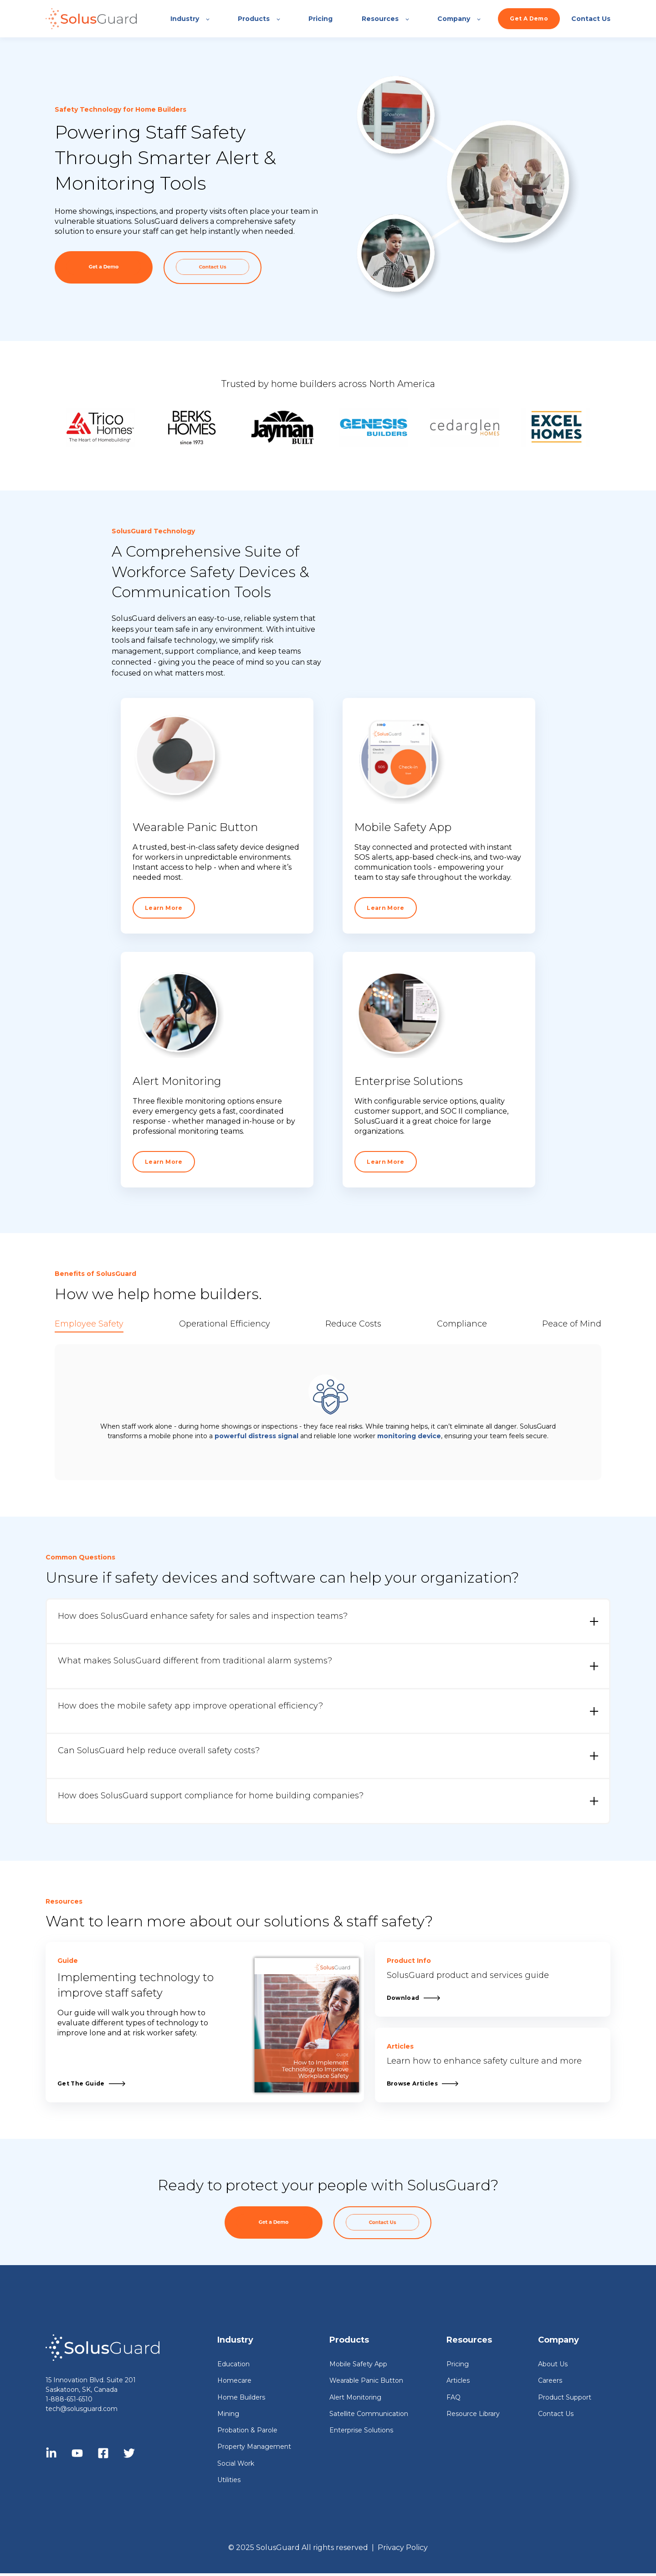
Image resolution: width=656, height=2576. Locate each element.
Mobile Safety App (358, 2364)
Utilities (229, 2480)
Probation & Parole (247, 2430)
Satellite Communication (368, 2414)
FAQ (453, 2397)
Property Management (254, 2447)
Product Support (564, 2397)
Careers (550, 2381)
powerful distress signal (256, 1436)
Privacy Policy (403, 2547)
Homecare (234, 2381)
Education (233, 2364)
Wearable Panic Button (366, 2381)
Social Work (235, 2464)
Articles (458, 2381)
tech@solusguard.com (82, 2409)
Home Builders (241, 2397)
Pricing (457, 2364)
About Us (553, 2364)
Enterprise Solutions (361, 2430)
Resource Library (473, 2414)
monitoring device (409, 1436)
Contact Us (556, 2414)
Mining (228, 2414)
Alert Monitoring (355, 2397)
